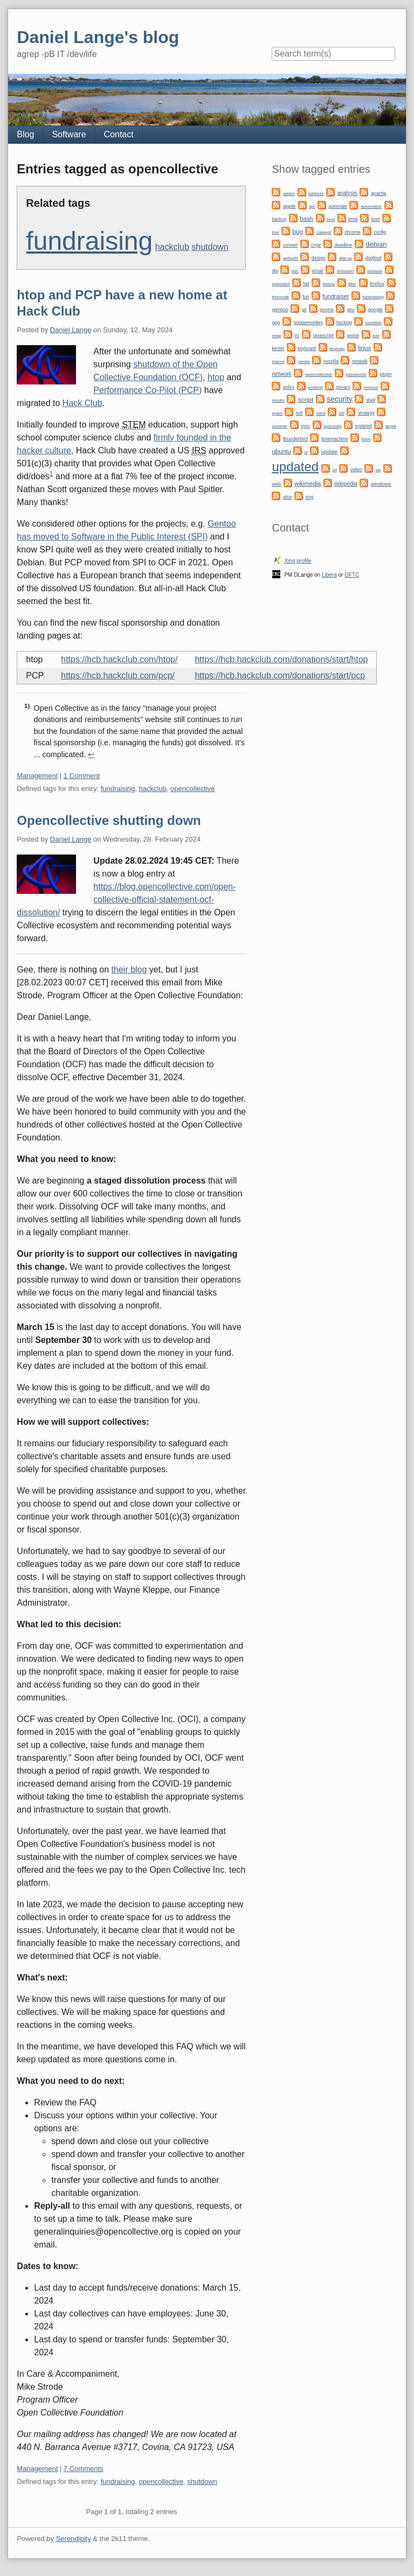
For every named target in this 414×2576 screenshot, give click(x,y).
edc (295, 271)
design (319, 258)
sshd (321, 413)
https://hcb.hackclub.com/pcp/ (118, 675)
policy (288, 387)
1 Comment (82, 776)
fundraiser (335, 296)
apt (312, 206)
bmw (353, 219)
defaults (290, 258)
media (304, 361)
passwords (356, 374)
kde (376, 335)
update (329, 451)
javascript (323, 335)
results (278, 400)
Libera (329, 575)
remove (371, 387)
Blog (25, 134)
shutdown (210, 246)
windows (381, 484)
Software (69, 134)
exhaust (374, 271)
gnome (326, 309)
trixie (366, 439)
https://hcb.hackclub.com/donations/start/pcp (280, 675)
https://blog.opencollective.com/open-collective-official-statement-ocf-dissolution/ (126, 899)
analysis (347, 193)
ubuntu (281, 451)
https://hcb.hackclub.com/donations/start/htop (281, 659)
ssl (341, 413)
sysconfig (332, 426)
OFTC (351, 575)
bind (331, 219)
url (334, 469)
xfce (287, 497)
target (390, 426)
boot (375, 219)
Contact (119, 134)
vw (378, 469)
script (305, 399)
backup (279, 219)
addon (289, 193)
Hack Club (82, 403)
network (281, 374)
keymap (336, 348)
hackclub (172, 246)
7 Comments (84, 2469)
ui (306, 452)
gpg (276, 322)
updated (295, 466)
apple (289, 206)
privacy (343, 387)
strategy (366, 413)
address (315, 193)
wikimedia (307, 483)
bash (306, 218)
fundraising (89, 241)
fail (306, 283)
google (375, 309)
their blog (129, 969)
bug (297, 231)
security (340, 399)
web (276, 484)
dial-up (345, 258)
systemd (363, 426)
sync (305, 426)
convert (290, 245)
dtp (275, 271)
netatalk (360, 361)
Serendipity (73, 2539)
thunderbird (295, 439)
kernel (278, 348)
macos (278, 361)
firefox (377, 283)
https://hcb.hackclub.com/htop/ (119, 659)
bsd (275, 232)
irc (297, 335)
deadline (343, 245)
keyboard (307, 348)
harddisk (373, 322)
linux (364, 348)
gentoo (280, 309)
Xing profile (297, 561)
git (304, 309)
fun (305, 296)
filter (352, 284)
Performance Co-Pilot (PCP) (147, 390)
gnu (351, 309)
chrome (352, 232)
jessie (353, 335)
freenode (280, 297)
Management (37, 776)
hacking (344, 322)
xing (310, 497)
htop (216, 377)
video (356, 469)
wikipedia (345, 484)
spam (277, 413)
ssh (299, 413)
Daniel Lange (71, 330)
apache (379, 193)
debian (376, 244)
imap (276, 335)
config (380, 232)
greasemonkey (308, 322)
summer (279, 426)
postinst (315, 387)
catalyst (323, 232)
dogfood (373, 258)
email (317, 271)
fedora (328, 284)
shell (370, 400)
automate (337, 206)
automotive (371, 206)
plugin (386, 374)
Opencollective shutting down (109, 820)
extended (280, 284)
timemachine (334, 439)
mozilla (331, 361)
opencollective (192, 789)
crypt (316, 245)
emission (345, 271)
